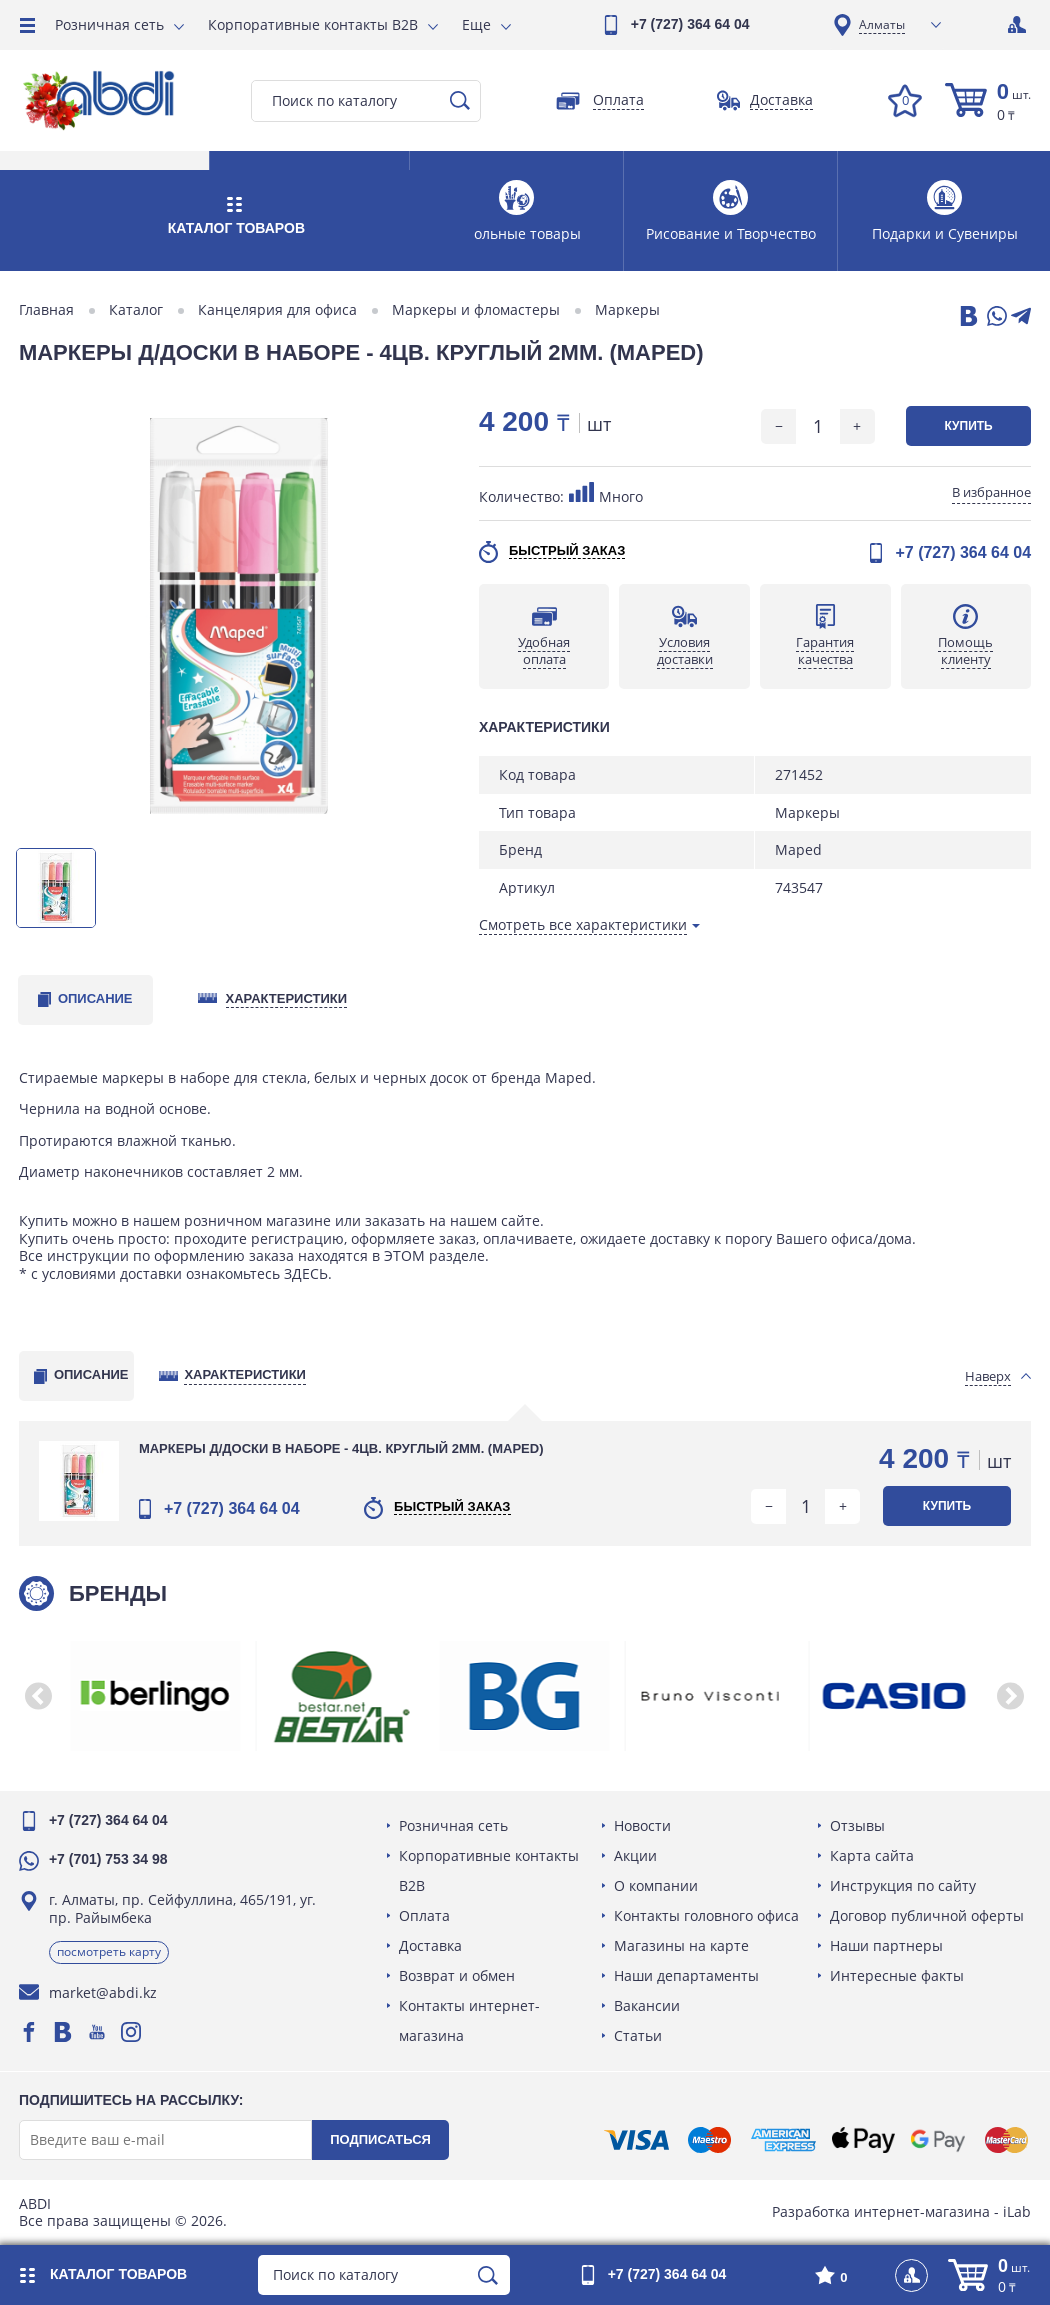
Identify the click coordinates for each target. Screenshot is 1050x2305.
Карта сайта (871, 1855)
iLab (1016, 2211)
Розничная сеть (109, 24)
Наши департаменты (687, 1975)
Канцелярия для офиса (278, 310)
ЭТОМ (405, 1255)
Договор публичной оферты (926, 1915)
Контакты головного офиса (707, 1915)
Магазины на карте (682, 1945)
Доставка (431, 1945)
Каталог (137, 310)
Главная (47, 310)
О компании (657, 1885)
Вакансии (648, 2005)
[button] (40, 1696)
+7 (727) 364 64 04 (690, 24)
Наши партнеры (885, 1945)
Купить (967, 426)
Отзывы (856, 1825)
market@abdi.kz (104, 1992)
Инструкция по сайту (902, 1885)
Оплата (425, 1915)
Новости (643, 1825)
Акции (636, 1855)
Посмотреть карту (110, 1951)
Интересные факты (896, 1975)
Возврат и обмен (458, 1975)
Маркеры (628, 310)
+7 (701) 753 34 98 (109, 1859)
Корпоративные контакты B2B (313, 24)
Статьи (639, 2035)
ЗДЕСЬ (307, 1273)
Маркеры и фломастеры (477, 310)
